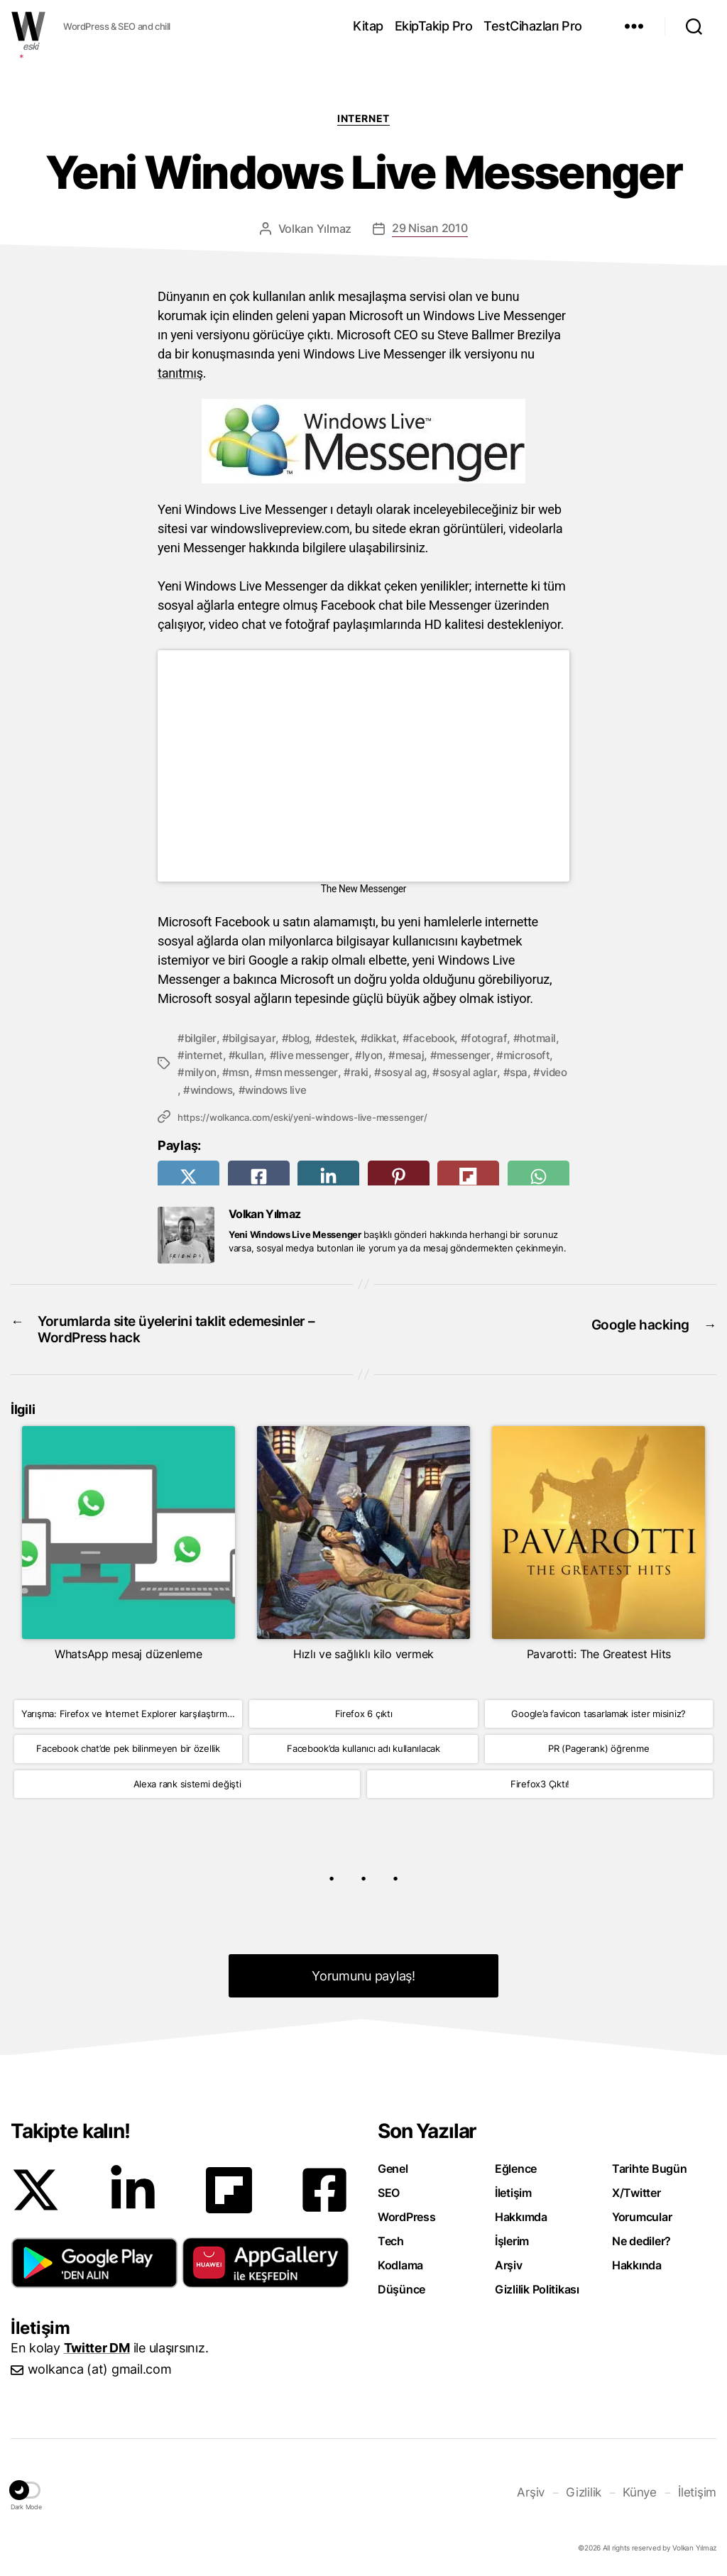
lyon (431, 1055)
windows (353, 1089)
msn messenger (369, 1072)
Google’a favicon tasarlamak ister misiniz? (598, 1714)
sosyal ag (478, 1072)
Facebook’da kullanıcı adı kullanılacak (363, 1749)
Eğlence (516, 2169)
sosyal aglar (215, 1089)
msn (304, 1072)
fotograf (501, 1038)
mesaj (469, 1055)
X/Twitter (636, 2193)
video (303, 1089)
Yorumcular (642, 2217)
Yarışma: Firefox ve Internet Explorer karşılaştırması (130, 1714)
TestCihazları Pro (532, 25)
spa (267, 1089)
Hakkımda (521, 2217)
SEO (389, 2193)
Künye (643, 2491)
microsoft (209, 1072)
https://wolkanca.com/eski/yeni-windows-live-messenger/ (302, 1116)
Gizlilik (589, 2491)
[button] (94, 2263)
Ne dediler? (641, 2242)
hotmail (204, 1055)
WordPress (407, 2217)
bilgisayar (254, 1038)
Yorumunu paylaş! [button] (364, 1977)
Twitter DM (97, 2347)
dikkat (390, 1038)
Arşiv (509, 2266)
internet (255, 1055)
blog (303, 1038)
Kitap (368, 25)
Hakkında (637, 2266)
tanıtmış (180, 373)
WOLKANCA (28, 26)
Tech (391, 2242)
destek (344, 1038)
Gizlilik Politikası (537, 2290)
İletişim (513, 2193)
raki (431, 1072)
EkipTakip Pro (434, 25)
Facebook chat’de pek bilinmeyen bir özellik (127, 1749)
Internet (363, 118)
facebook (443, 1038)
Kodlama (400, 2266)
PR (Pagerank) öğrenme (598, 1749)
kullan (303, 1055)
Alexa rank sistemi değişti (187, 1784)
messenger (526, 1055)
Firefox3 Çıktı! (539, 1784)
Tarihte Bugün (649, 2169)
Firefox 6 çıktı (364, 1714)
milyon (263, 1072)
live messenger (369, 1055)
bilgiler (201, 1038)
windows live (422, 1089)
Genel (393, 2169)
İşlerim (512, 2242)
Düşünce (401, 2290)
